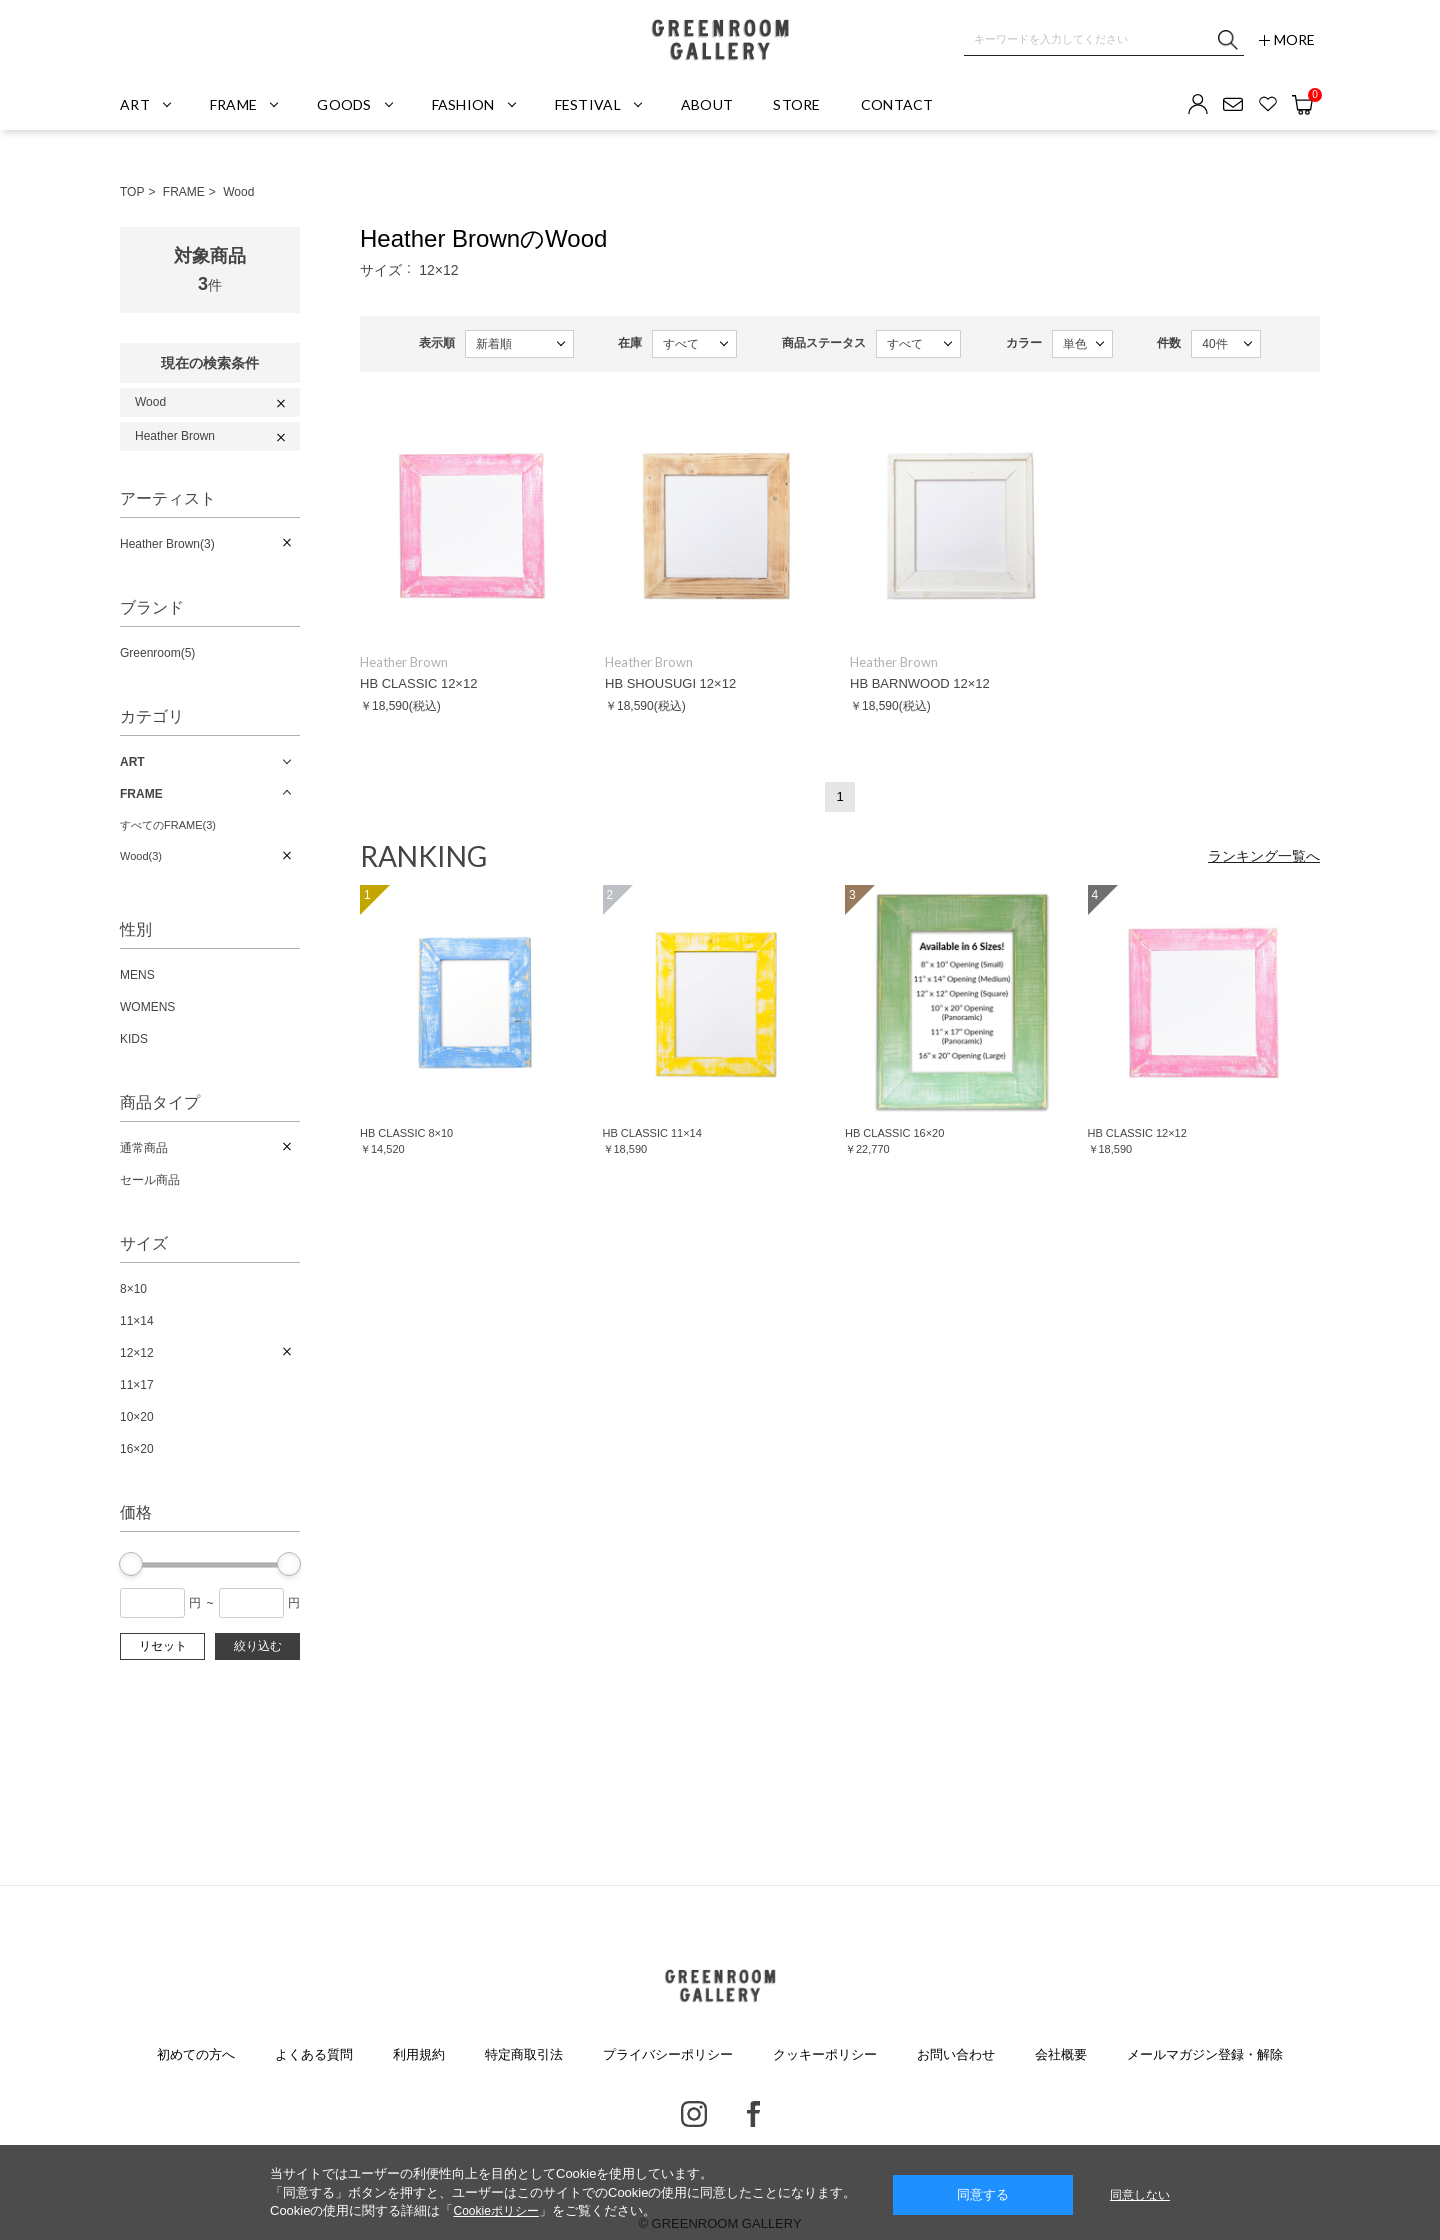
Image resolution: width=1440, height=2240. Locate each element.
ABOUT (707, 104)
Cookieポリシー (495, 2211)
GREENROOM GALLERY (720, 40)
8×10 (133, 1289)
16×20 (137, 1449)
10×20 (137, 1417)
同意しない (1140, 2195)
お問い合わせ (956, 2054)
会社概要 (1061, 2054)
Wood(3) (141, 856)
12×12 (137, 1353)
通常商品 (144, 1148)
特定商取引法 (524, 2054)
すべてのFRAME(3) (168, 825)
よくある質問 (314, 2054)
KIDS (134, 1039)
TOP (132, 192)
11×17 (137, 1385)
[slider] (131, 1564)
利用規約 (419, 2054)
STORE (796, 104)
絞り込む (258, 1646)
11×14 (137, 1321)
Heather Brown (175, 436)
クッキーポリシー (825, 2054)
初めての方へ (196, 2054)
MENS (137, 975)
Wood (238, 192)
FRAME (184, 192)
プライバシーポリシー (668, 2054)
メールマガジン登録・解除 (1205, 2054)
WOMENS (147, 1007)
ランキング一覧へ (1264, 856)
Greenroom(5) (157, 653)
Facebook (753, 2114)
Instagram (694, 2114)
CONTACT (897, 104)
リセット (163, 1646)
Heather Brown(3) (167, 544)
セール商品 (150, 1180)
